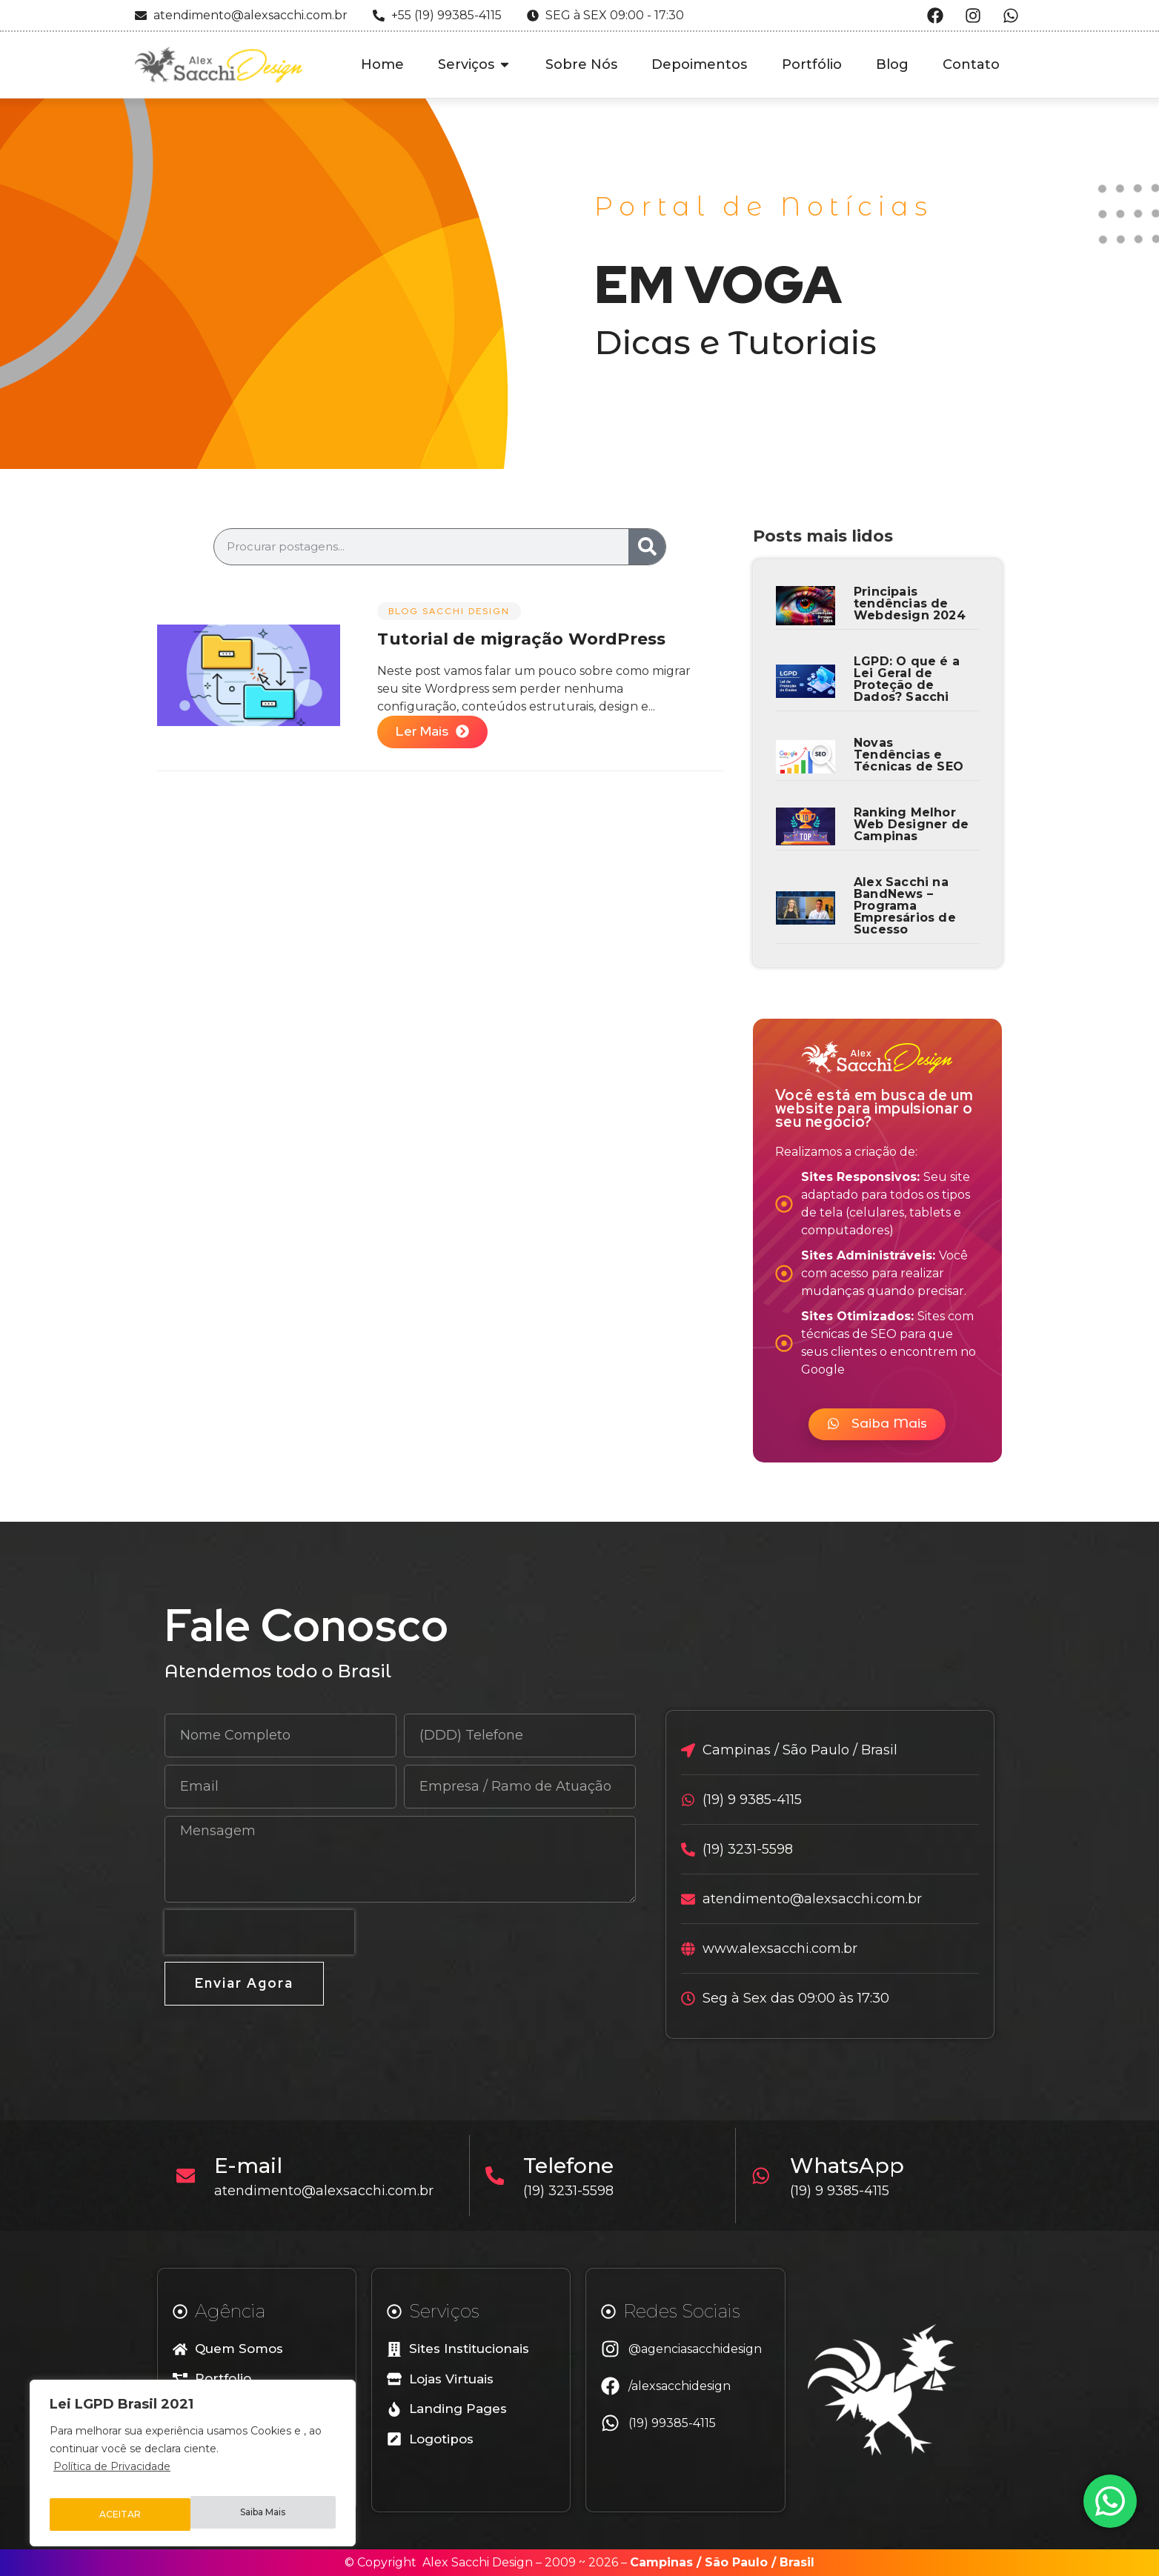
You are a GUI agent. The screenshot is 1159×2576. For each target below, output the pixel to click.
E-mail (256, 2165)
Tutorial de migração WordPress (521, 639)
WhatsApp (854, 2165)
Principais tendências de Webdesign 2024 (910, 603)
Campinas (661, 2562)
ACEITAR (267, 2514)
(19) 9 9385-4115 (846, 2191)
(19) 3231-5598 (576, 2191)
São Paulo (736, 2562)
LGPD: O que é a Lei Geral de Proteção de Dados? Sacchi (907, 679)
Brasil (797, 2562)
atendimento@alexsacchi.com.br (331, 2191)
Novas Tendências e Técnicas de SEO (908, 754)
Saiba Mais (121, 2514)
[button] (877, 1424)
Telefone (576, 2165)
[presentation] (259, 1932)
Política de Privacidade (111, 2477)
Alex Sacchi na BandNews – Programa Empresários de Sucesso (905, 905)
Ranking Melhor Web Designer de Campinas (911, 824)
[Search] (646, 547)
